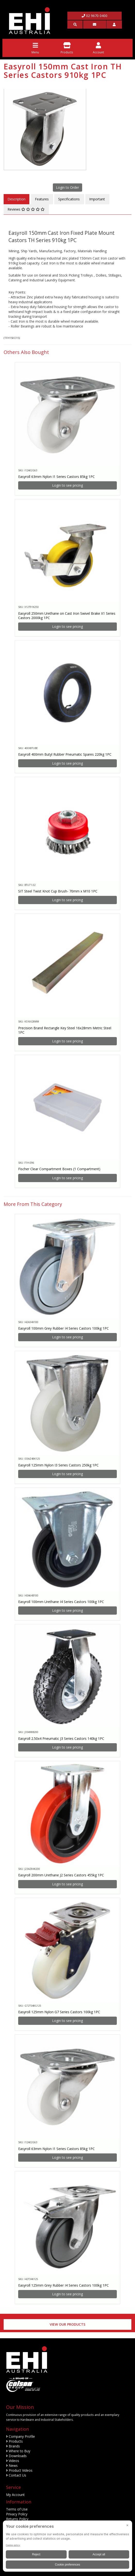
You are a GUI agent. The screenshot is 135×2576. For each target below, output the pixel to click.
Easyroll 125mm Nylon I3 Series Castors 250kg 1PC (58, 1465)
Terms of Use (17, 2509)
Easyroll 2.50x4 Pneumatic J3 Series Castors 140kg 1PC (61, 1738)
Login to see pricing (67, 485)
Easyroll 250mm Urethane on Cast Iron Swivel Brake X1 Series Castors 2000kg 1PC (66, 615)
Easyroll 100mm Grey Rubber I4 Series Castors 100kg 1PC (63, 1328)
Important (97, 199)
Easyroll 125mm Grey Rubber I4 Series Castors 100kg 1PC (63, 2285)
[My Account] (114, 24)
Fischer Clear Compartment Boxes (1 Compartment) (59, 1169)
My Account (15, 2494)
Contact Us (16, 2475)
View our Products (67, 2324)
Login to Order (67, 187)
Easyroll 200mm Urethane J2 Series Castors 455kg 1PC (61, 1875)
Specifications (69, 199)
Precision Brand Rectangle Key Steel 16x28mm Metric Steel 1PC (64, 1030)
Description (16, 199)
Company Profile (20, 2436)
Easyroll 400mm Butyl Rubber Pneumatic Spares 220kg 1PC (64, 754)
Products (14, 2441)
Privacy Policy (16, 2514)
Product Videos (19, 2470)
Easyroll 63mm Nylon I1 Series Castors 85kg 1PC (56, 476)
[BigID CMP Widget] (67, 2547)
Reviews (26, 209)
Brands (13, 2446)
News (12, 2465)
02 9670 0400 (94, 15)
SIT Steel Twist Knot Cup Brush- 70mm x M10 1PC (57, 891)
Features (42, 199)
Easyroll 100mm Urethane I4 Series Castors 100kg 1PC (61, 1601)
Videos (12, 2460)
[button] (75, 24)
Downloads (16, 2455)
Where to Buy (18, 2451)
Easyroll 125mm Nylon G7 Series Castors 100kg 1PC (59, 2012)
